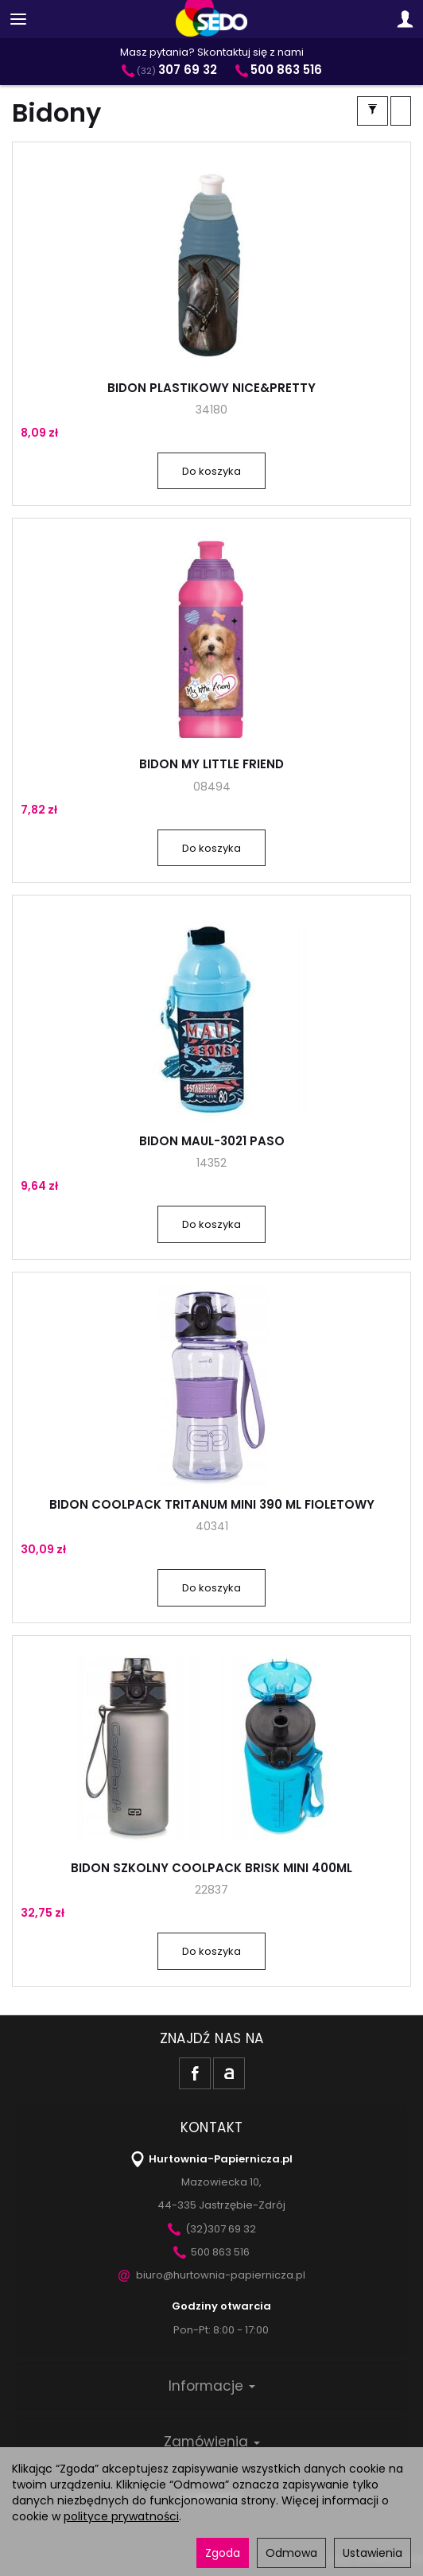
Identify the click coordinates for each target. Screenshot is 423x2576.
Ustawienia (372, 2553)
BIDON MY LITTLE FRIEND (211, 764)
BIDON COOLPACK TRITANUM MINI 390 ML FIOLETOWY (211, 1504)
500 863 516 (211, 2251)
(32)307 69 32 (212, 2228)
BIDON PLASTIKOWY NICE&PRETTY (211, 387)
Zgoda (222, 2553)
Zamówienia (212, 2441)
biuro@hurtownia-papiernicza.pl (211, 2275)
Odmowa (291, 2553)
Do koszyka (211, 471)
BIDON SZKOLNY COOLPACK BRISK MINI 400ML (211, 1867)
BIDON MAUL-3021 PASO (212, 1141)
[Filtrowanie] (372, 111)
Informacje (212, 2385)
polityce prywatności (121, 2516)
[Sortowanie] (400, 111)
